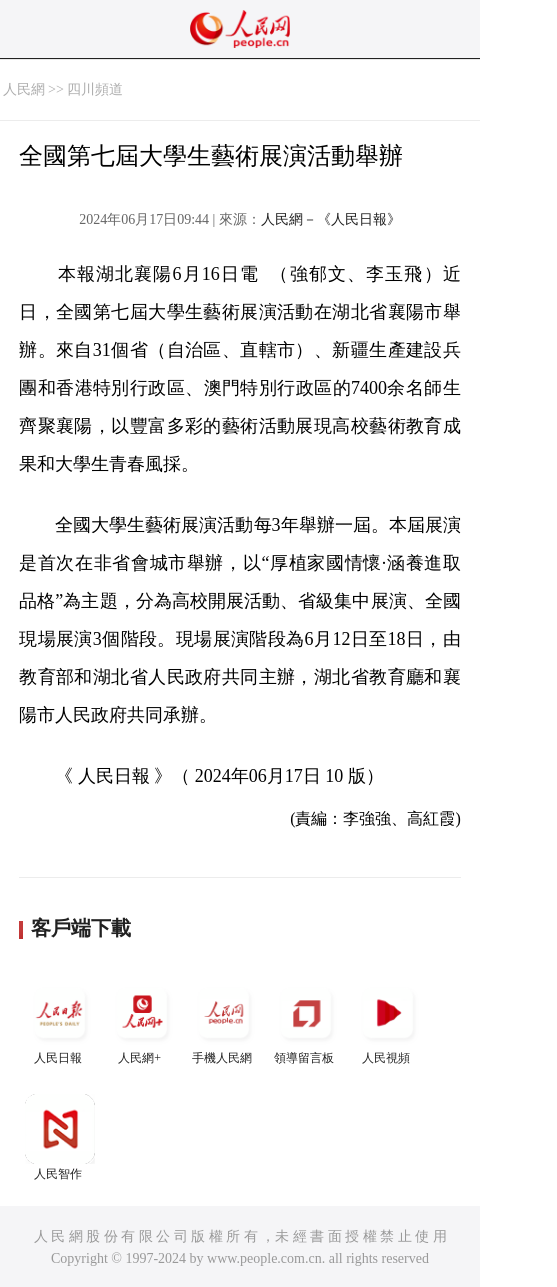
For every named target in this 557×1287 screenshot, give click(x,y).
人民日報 (60, 1021)
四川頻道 (95, 89)
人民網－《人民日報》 (331, 219)
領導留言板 (306, 1021)
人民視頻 (388, 1021)
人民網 (24, 89)
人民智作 (60, 1137)
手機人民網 (224, 1021)
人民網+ (142, 1021)
